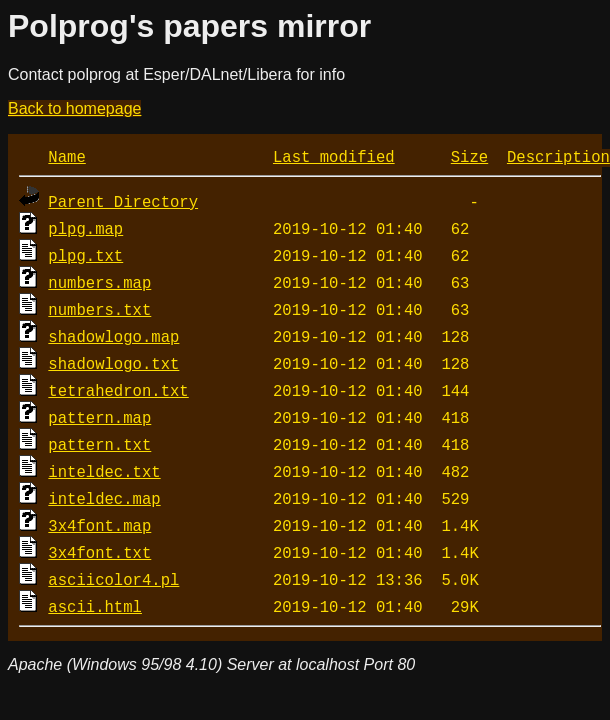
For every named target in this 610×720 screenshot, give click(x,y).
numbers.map (99, 282)
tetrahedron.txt (118, 390)
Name (66, 156)
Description (558, 156)
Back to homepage (74, 108)
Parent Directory (123, 201)
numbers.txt (99, 309)
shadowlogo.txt (113, 363)
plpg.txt (85, 255)
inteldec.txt (104, 471)
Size (469, 156)
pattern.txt (99, 444)
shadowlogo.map (113, 336)
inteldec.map (104, 498)
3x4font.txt (99, 552)
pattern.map (99, 417)
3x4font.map (99, 525)
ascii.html (95, 606)
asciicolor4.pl (113, 579)
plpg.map (85, 228)
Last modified (334, 156)
